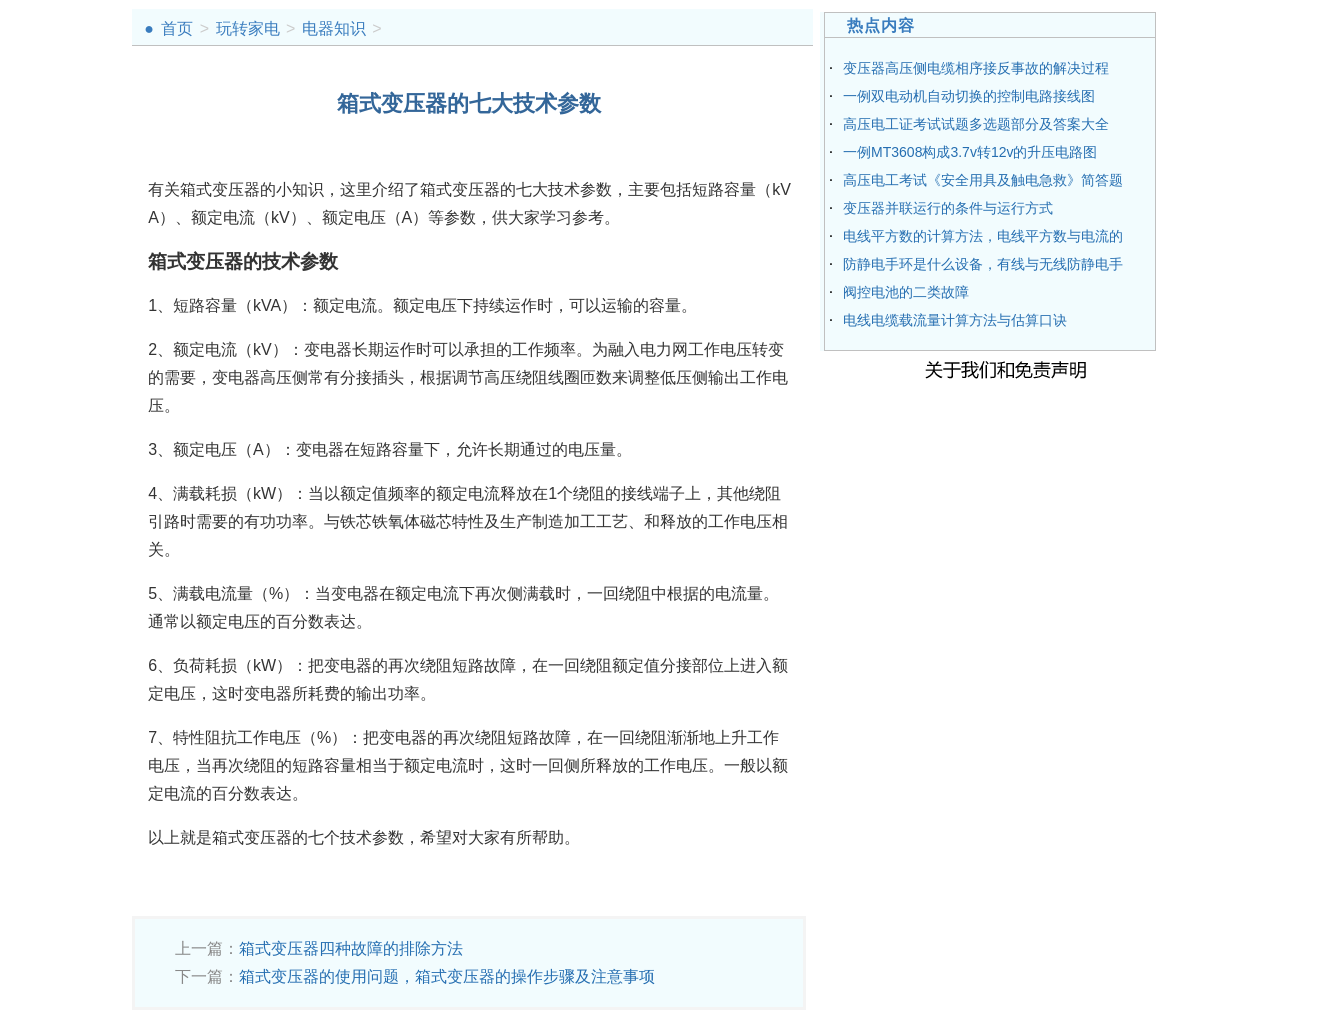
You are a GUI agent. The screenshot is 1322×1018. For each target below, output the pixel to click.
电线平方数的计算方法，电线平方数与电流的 (983, 236)
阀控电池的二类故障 (906, 292)
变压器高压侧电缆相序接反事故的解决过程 (976, 68)
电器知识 (334, 28)
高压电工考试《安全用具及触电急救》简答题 (983, 180)
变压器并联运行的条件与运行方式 (948, 208)
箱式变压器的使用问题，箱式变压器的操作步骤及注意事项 (447, 976)
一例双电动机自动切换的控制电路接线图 (969, 96)
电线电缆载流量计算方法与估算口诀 (955, 320)
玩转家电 (248, 28)
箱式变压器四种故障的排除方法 (351, 948)
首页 (177, 28)
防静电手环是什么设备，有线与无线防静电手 (983, 264)
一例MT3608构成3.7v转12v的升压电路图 (970, 152)
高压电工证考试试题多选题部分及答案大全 (976, 124)
